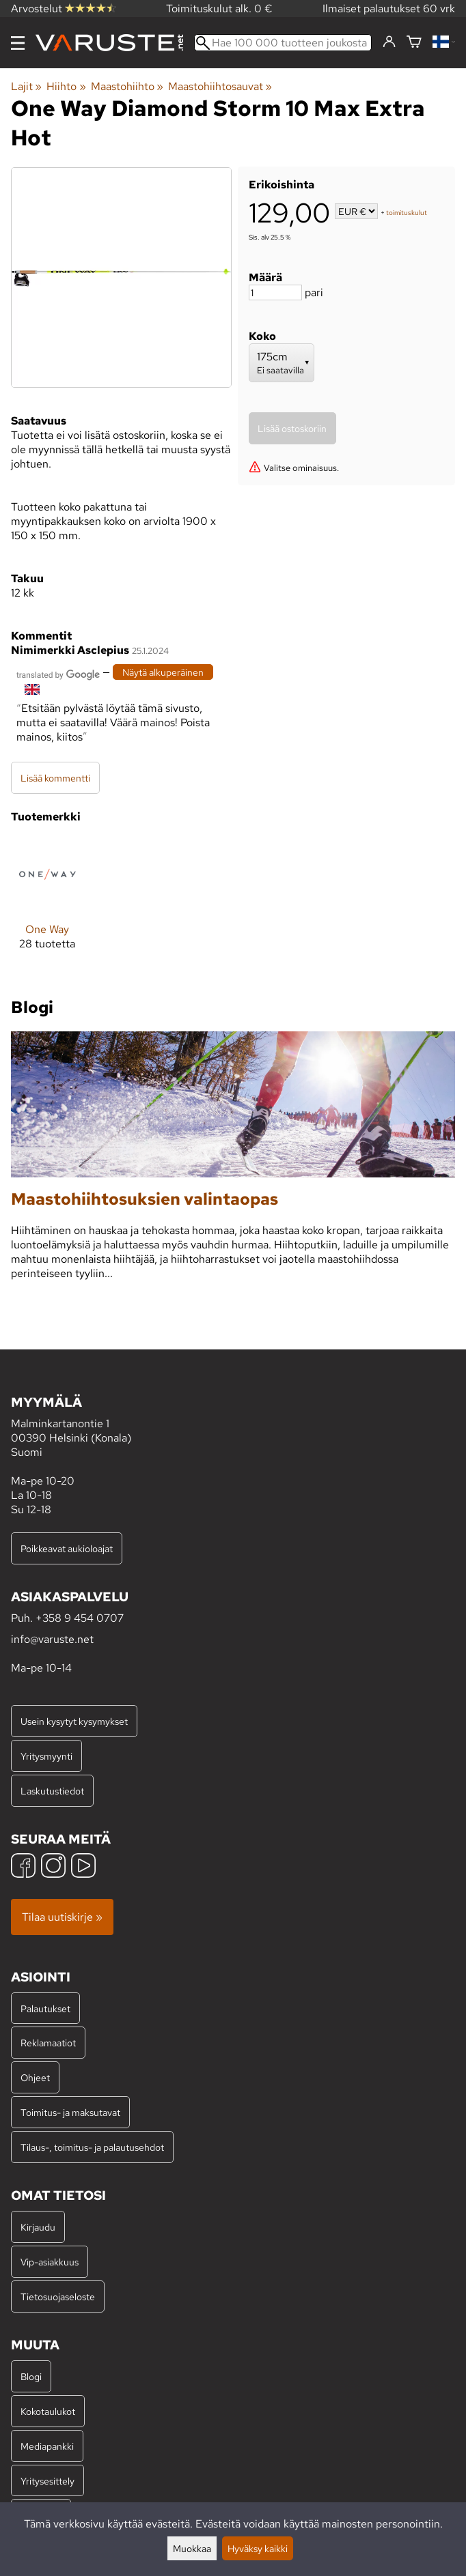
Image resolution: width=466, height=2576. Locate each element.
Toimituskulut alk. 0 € (219, 8)
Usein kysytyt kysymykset (74, 1721)
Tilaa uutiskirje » (62, 1917)
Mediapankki (47, 2445)
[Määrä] (275, 292)
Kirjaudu (37, 2226)
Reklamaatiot (48, 2042)
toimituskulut (406, 212)
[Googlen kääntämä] (58, 673)
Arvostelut (63, 8)
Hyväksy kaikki (258, 2548)
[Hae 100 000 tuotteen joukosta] (283, 42)
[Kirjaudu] (389, 42)
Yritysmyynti (46, 1755)
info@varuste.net (52, 1639)
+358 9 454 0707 (80, 1618)
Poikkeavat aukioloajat (66, 1548)
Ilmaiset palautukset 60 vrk (389, 8)
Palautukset (45, 2008)
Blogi (31, 2376)
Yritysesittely (47, 2480)
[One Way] (47, 904)
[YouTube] (83, 1867)
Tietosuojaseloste (57, 2296)
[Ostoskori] (414, 42)
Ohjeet (35, 2077)
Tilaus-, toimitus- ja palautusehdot (92, 2147)
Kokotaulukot (47, 2411)
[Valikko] (18, 43)
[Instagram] (53, 1867)
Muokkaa (192, 2548)
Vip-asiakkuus (49, 2261)
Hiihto (65, 86)
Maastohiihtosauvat (220, 86)
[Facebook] (23, 1867)
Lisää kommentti (55, 777)
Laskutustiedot (52, 1790)
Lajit (26, 86)
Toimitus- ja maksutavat (70, 2112)
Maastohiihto (127, 86)
